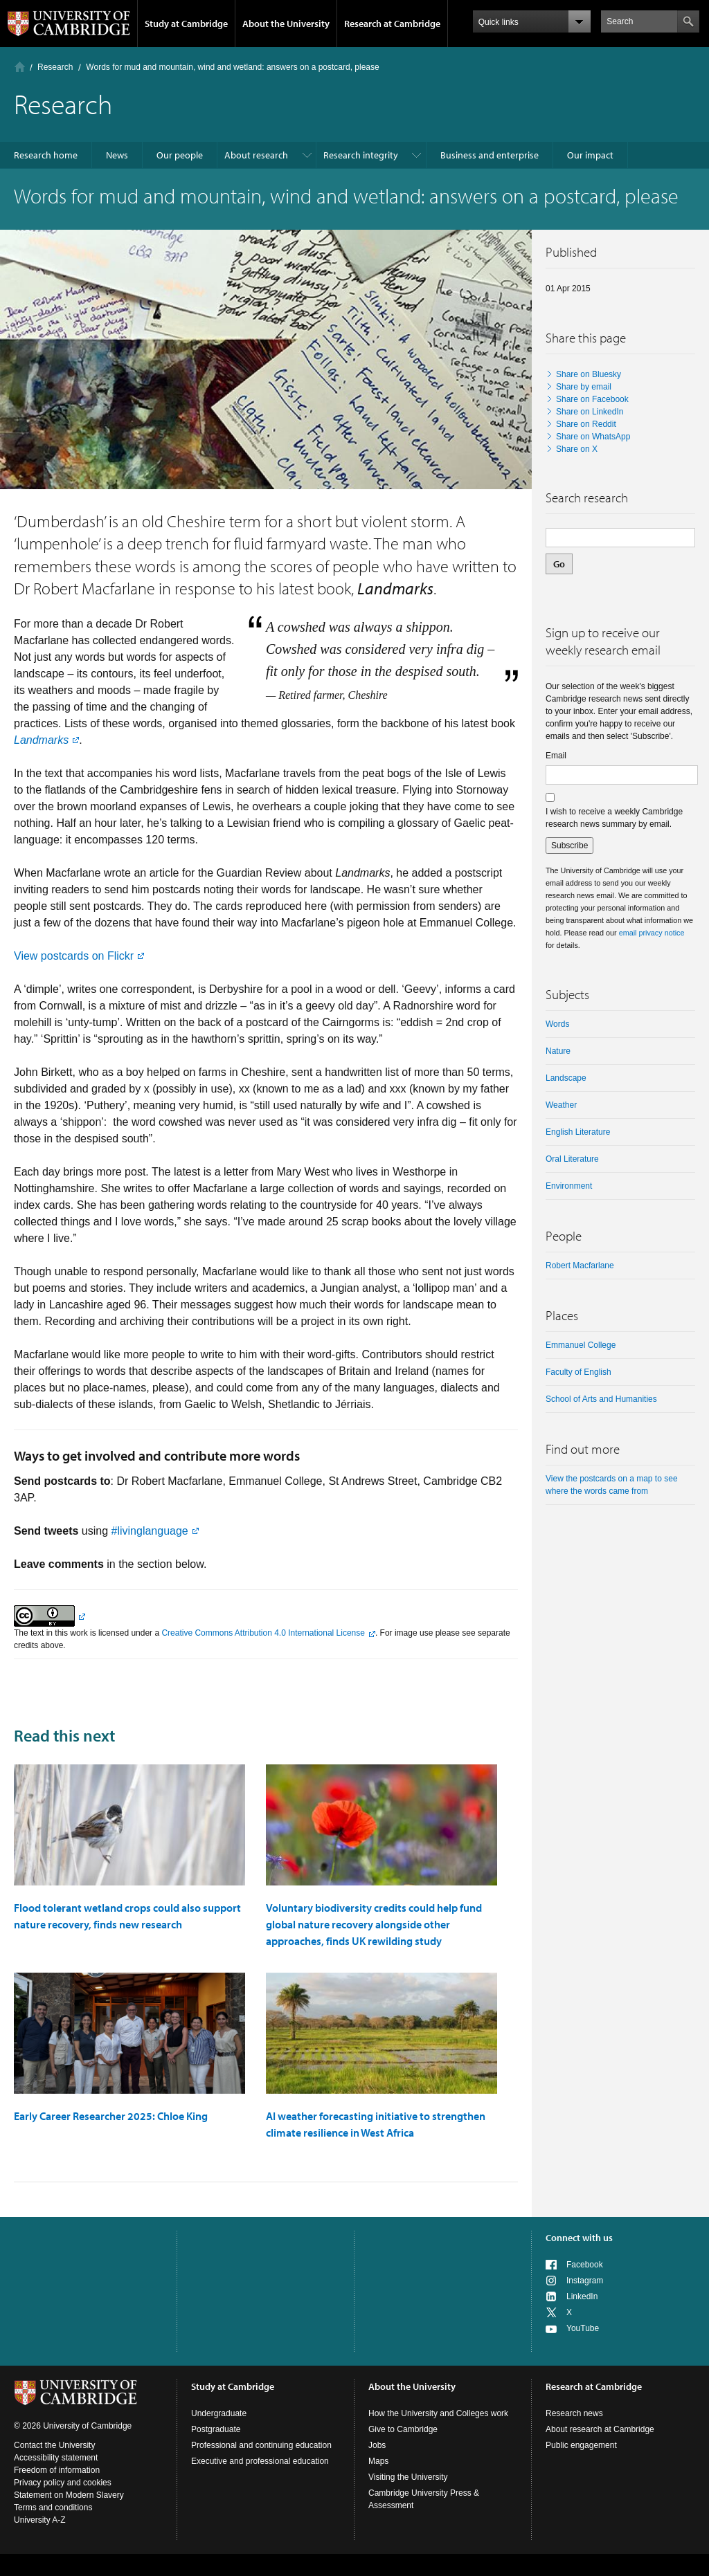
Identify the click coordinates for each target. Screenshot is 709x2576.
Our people (179, 155)
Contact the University (54, 2445)
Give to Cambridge (403, 2429)
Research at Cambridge (392, 23)
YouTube (582, 2328)
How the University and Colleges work (438, 2413)
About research (256, 155)
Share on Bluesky (588, 374)
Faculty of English (578, 1372)
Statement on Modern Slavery (69, 2495)
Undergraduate (218, 2413)
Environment (569, 1186)
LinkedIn (582, 2296)
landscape (566, 1078)
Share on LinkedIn (589, 412)
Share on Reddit (586, 424)
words (557, 1024)
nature (558, 1051)
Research (55, 67)
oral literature (572, 1159)
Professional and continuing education (261, 2445)
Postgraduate (215, 2429)
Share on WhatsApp (593, 436)
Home (20, 67)
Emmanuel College (581, 1345)
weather (561, 1105)
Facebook (584, 2264)
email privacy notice (652, 933)
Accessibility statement (56, 2458)
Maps (378, 2461)
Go (559, 564)
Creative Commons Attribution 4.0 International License (263, 1633)
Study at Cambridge (186, 23)
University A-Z (40, 2520)
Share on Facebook (592, 399)
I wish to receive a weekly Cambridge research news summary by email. (614, 818)
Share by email (583, 387)
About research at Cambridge (600, 2429)
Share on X (577, 449)
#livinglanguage (149, 1531)
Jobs (377, 2445)
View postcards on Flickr (74, 956)
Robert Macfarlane (580, 1265)
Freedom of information (57, 2470)
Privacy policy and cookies (62, 2482)
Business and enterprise (489, 155)
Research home (46, 155)
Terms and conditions (53, 2507)
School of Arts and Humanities (601, 1399)
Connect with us (579, 2237)
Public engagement (581, 2445)
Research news (574, 2413)
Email (556, 755)
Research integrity (360, 155)
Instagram (584, 2280)
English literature (578, 1132)
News (117, 155)
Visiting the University (408, 2477)
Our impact (590, 155)
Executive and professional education (260, 2461)
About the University (286, 23)
